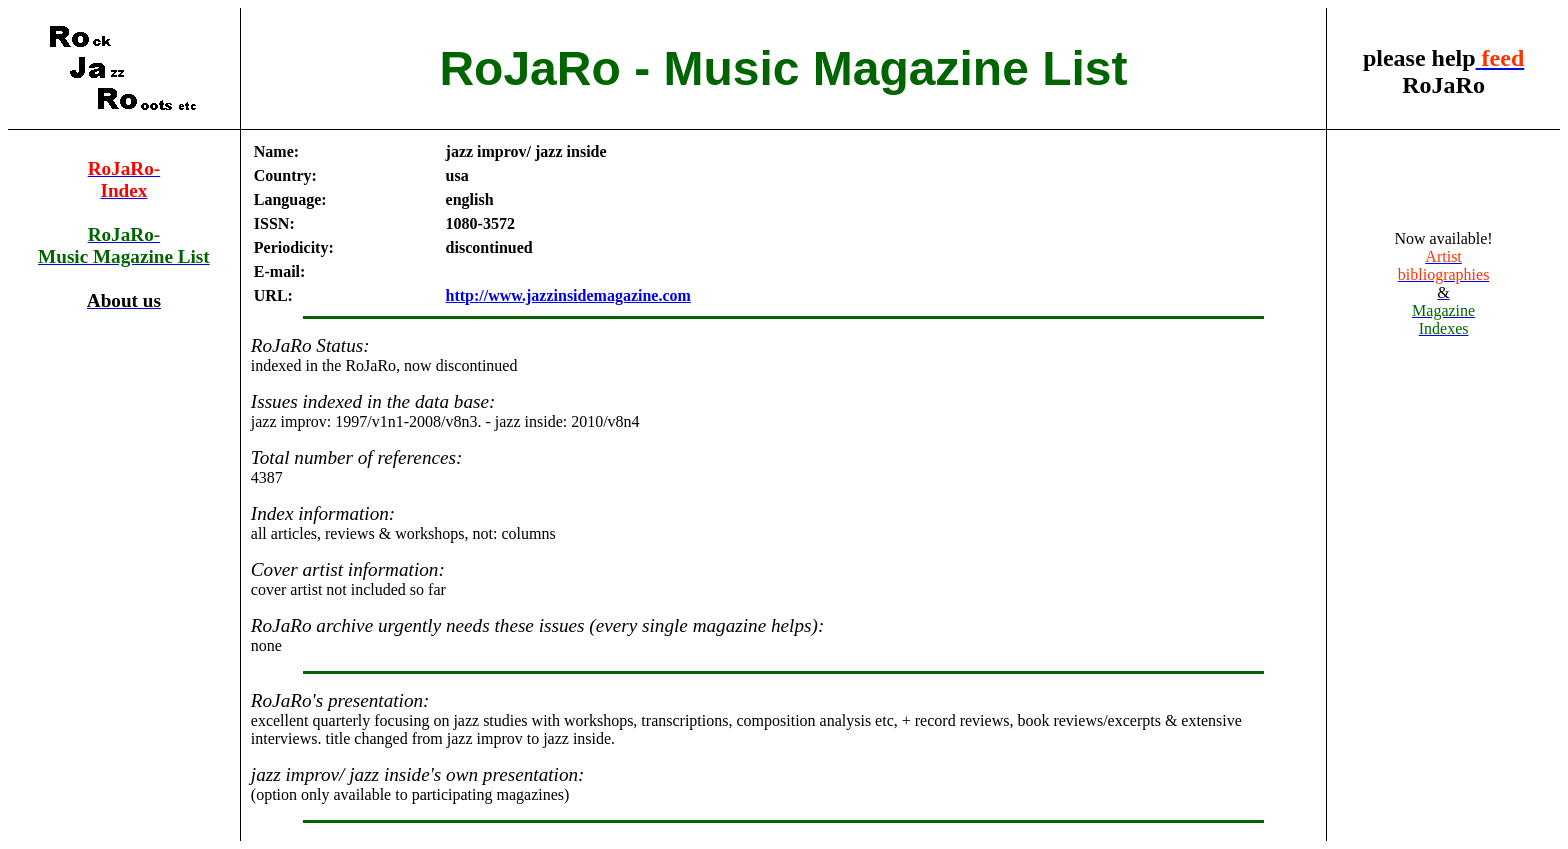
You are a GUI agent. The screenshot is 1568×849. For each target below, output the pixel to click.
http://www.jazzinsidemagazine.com (568, 295)
